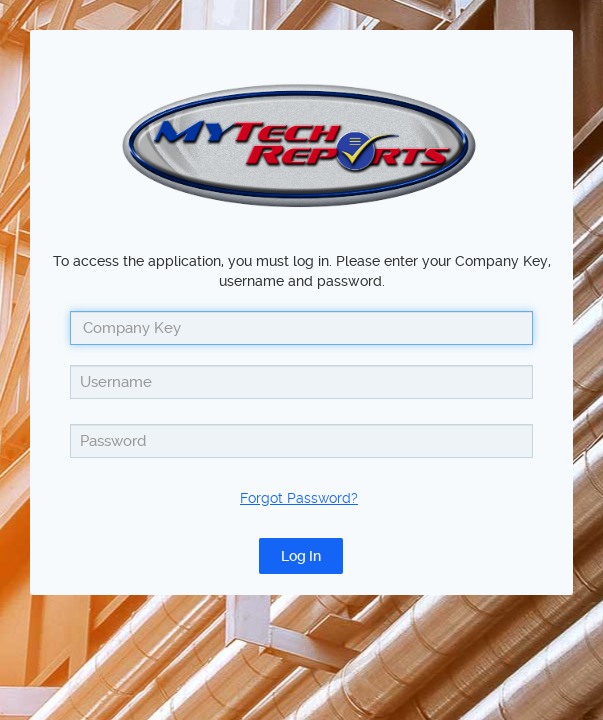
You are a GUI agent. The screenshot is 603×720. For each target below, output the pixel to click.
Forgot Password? (299, 498)
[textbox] (301, 382)
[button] (301, 556)
